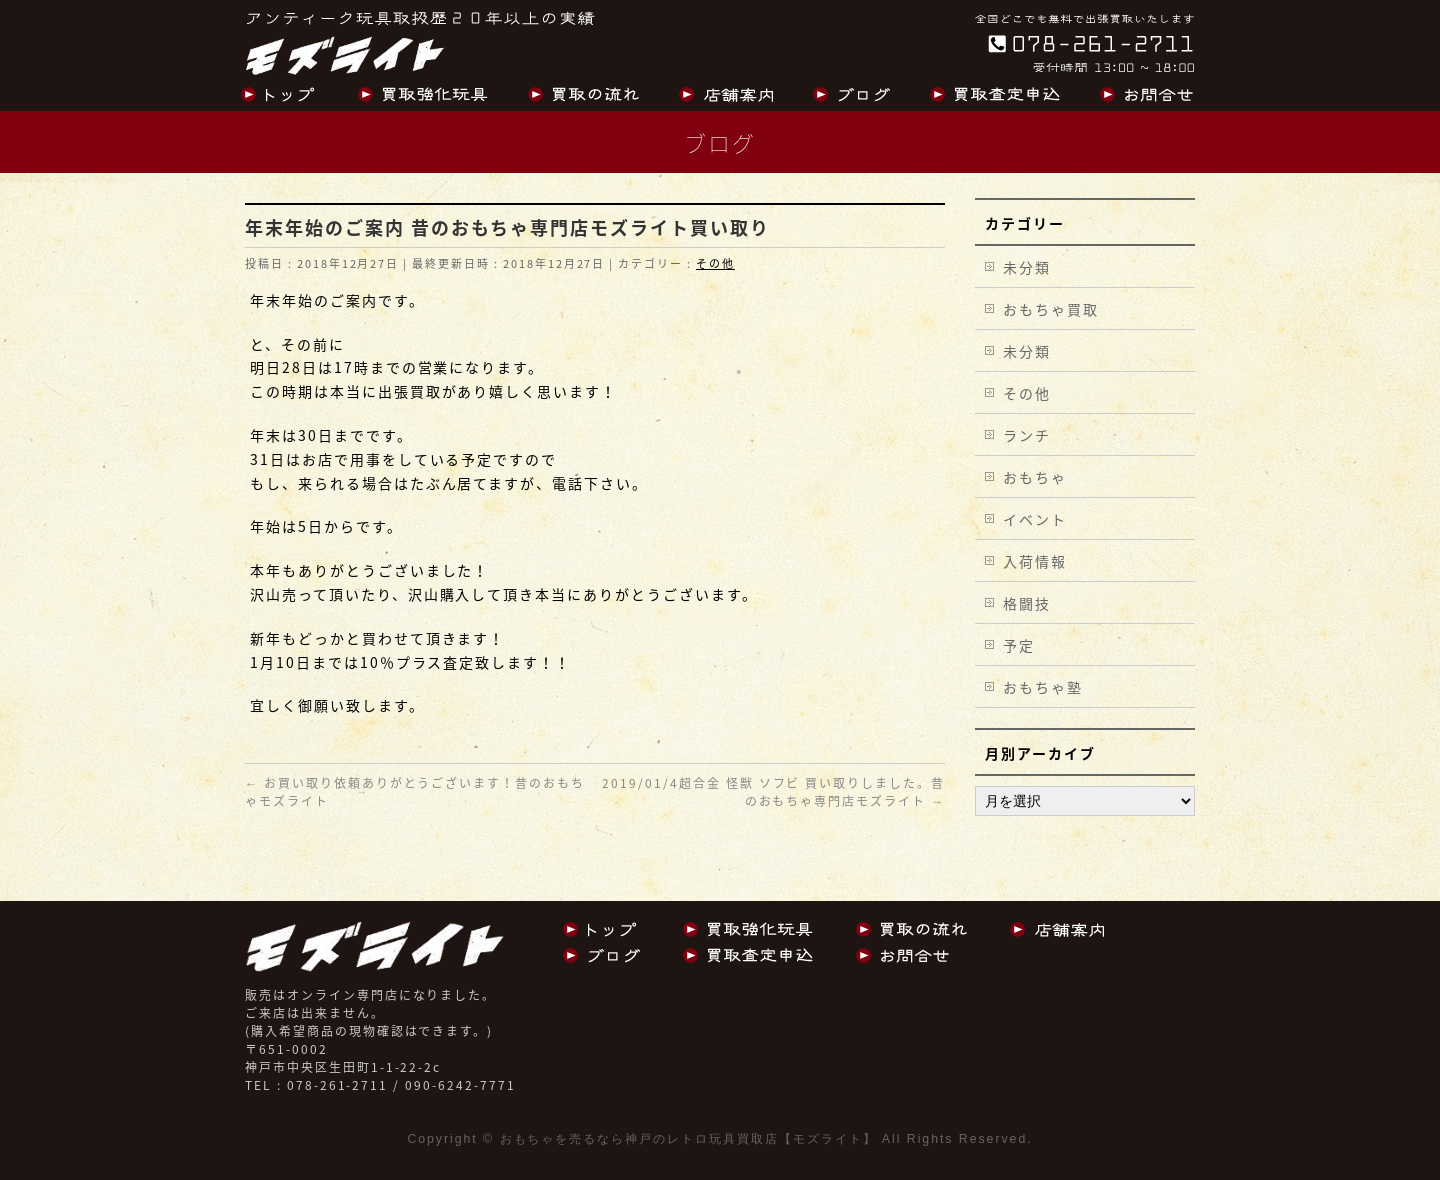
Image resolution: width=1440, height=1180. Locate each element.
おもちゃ (1035, 477)
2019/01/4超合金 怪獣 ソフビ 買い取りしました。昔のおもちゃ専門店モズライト (773, 792)
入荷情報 (1035, 561)
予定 (1019, 645)
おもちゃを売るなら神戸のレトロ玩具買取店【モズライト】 (688, 1139)
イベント (1035, 519)
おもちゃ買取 (1051, 309)
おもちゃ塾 (1043, 687)
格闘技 (1027, 603)
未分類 (1027, 267)
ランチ (1027, 435)
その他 (715, 263)
